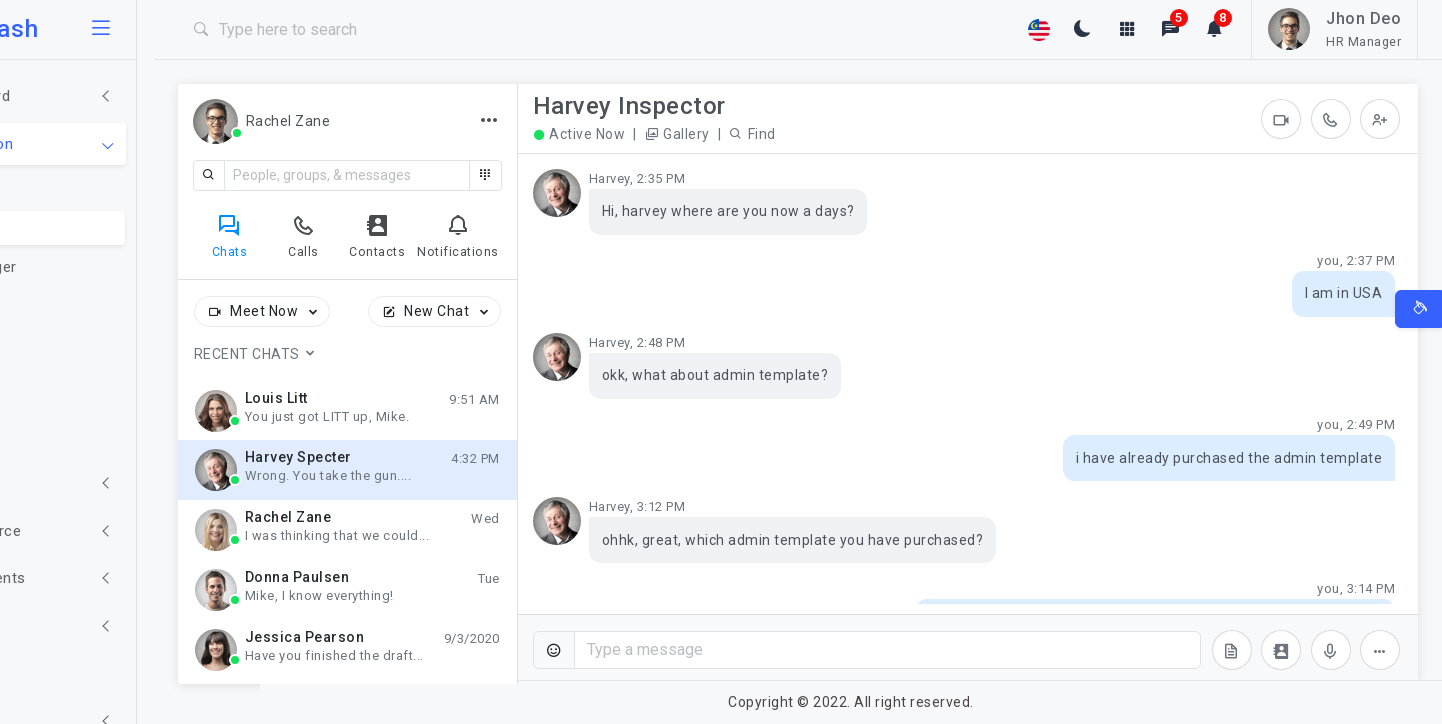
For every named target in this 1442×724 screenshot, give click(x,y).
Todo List (73, 307)
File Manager (85, 267)
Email (59, 188)
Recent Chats (362, 354)
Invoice (65, 346)
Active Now (685, 135)
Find (859, 134)
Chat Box (72, 228)
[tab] (336, 235)
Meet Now (370, 312)
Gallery (783, 134)
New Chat (543, 312)
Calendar (71, 386)
